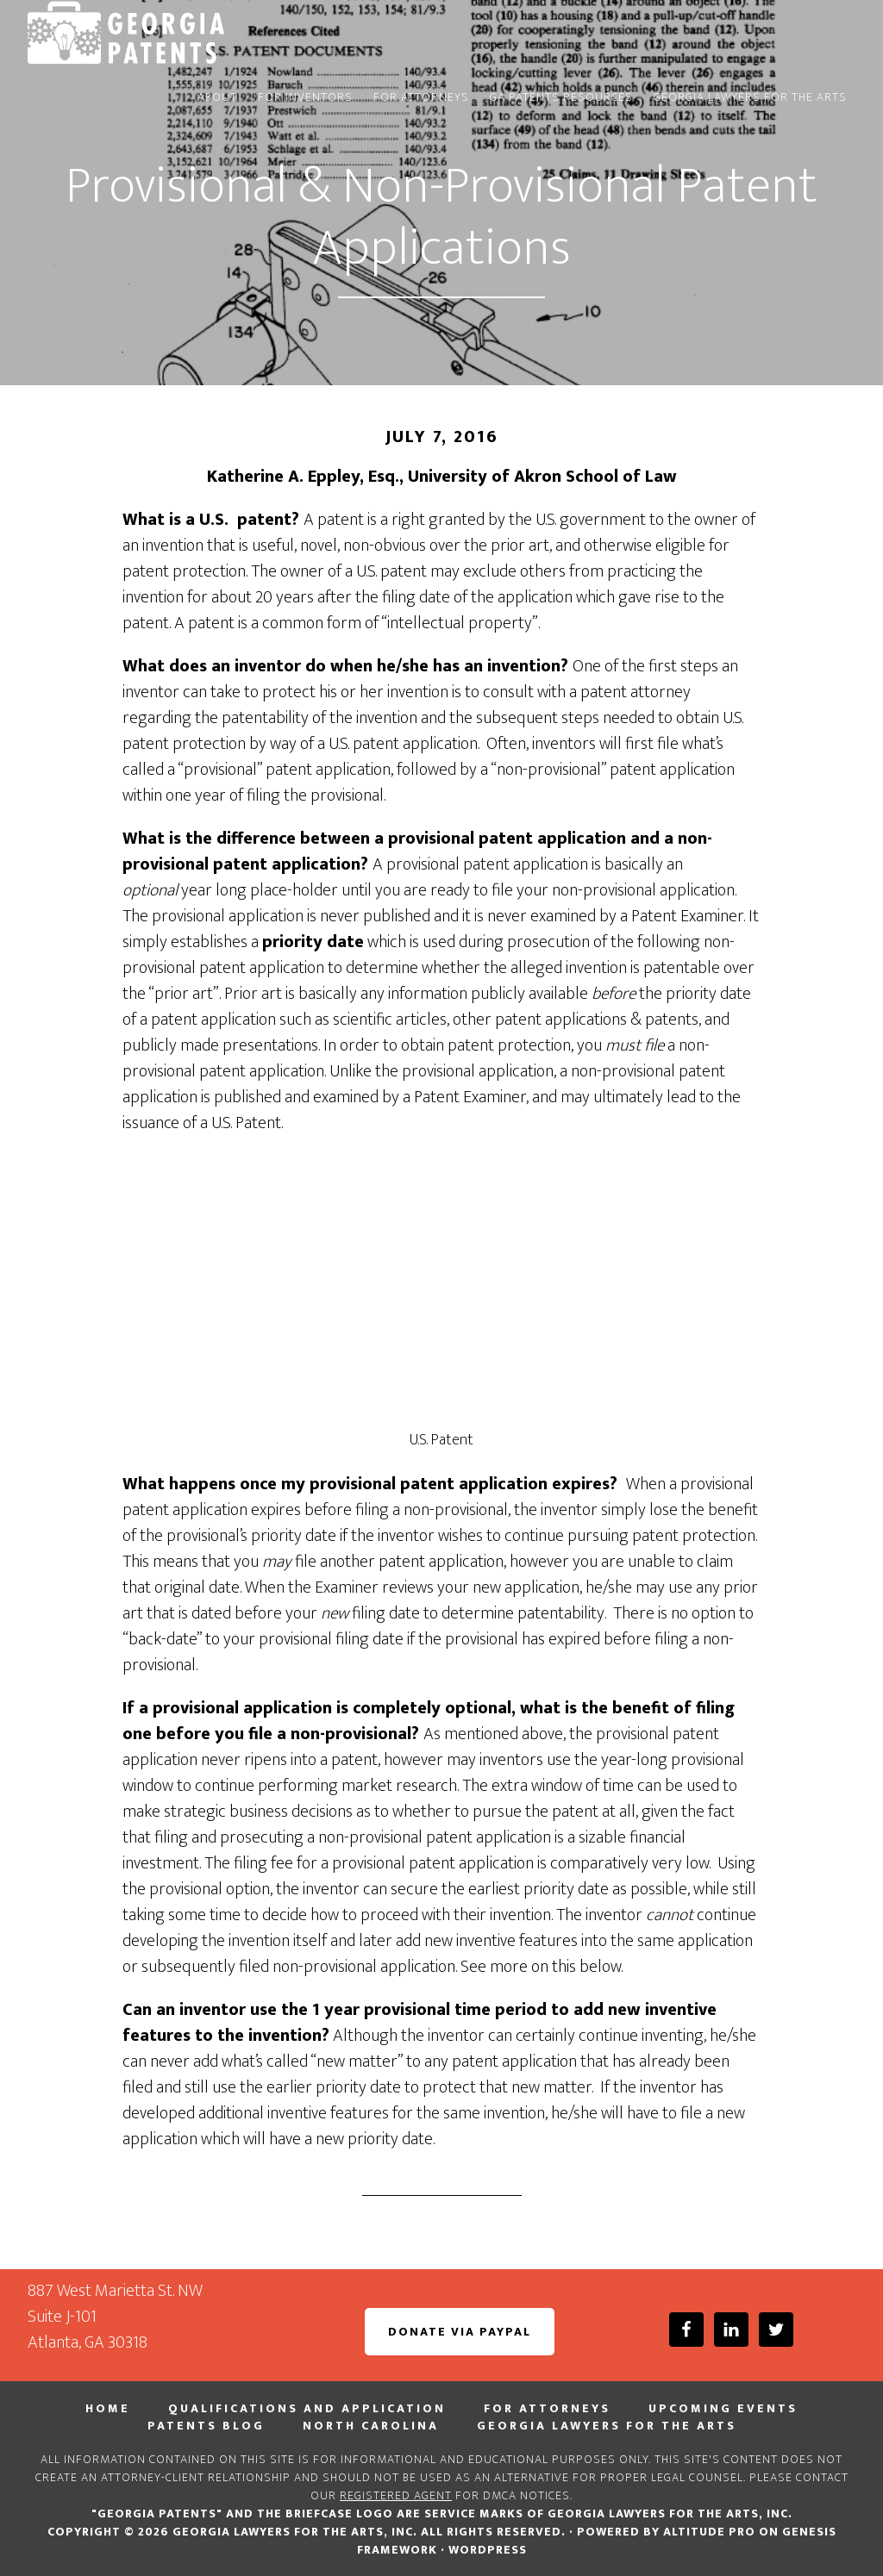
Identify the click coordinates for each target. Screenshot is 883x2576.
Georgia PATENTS (183, 32)
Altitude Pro (709, 2532)
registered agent (396, 2495)
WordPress (487, 2550)
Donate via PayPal (459, 2332)
